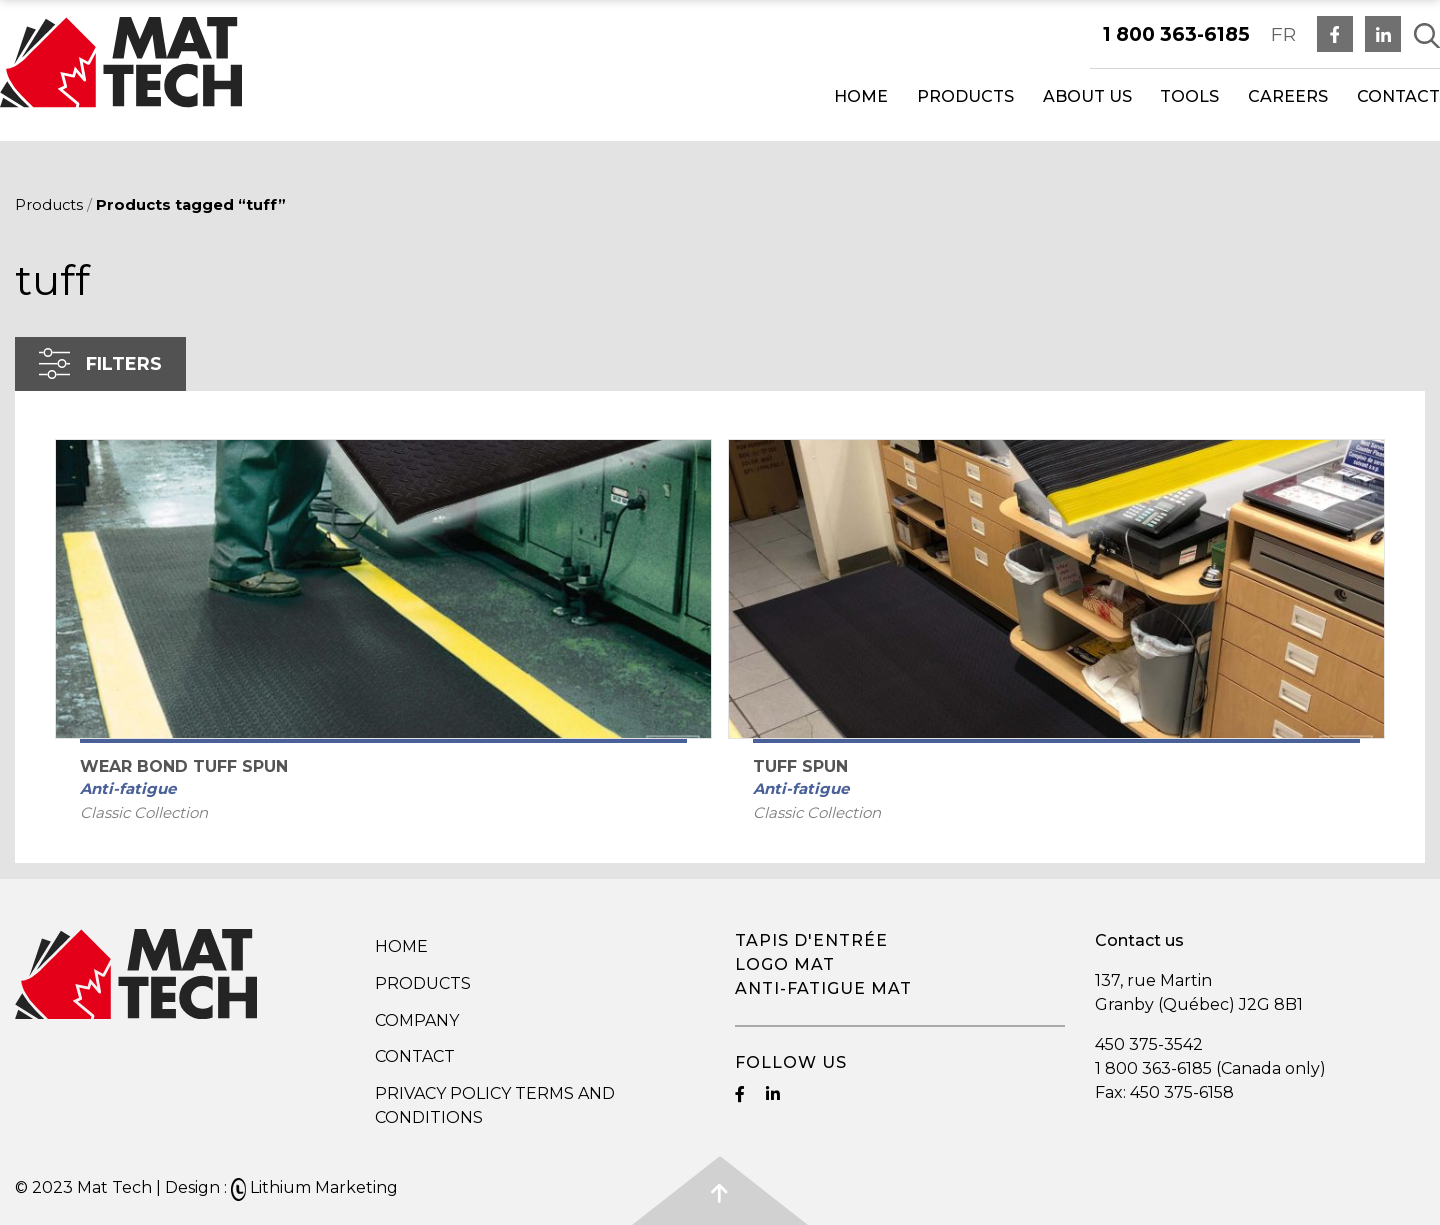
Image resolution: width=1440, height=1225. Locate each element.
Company (417, 1020)
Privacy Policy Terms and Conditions (495, 1105)
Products (965, 96)
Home (861, 96)
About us (1087, 96)
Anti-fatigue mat (823, 988)
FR (1283, 34)
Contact (1398, 96)
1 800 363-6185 (1176, 34)
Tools (1189, 96)
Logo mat (785, 964)
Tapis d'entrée (811, 940)
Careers (1288, 96)
